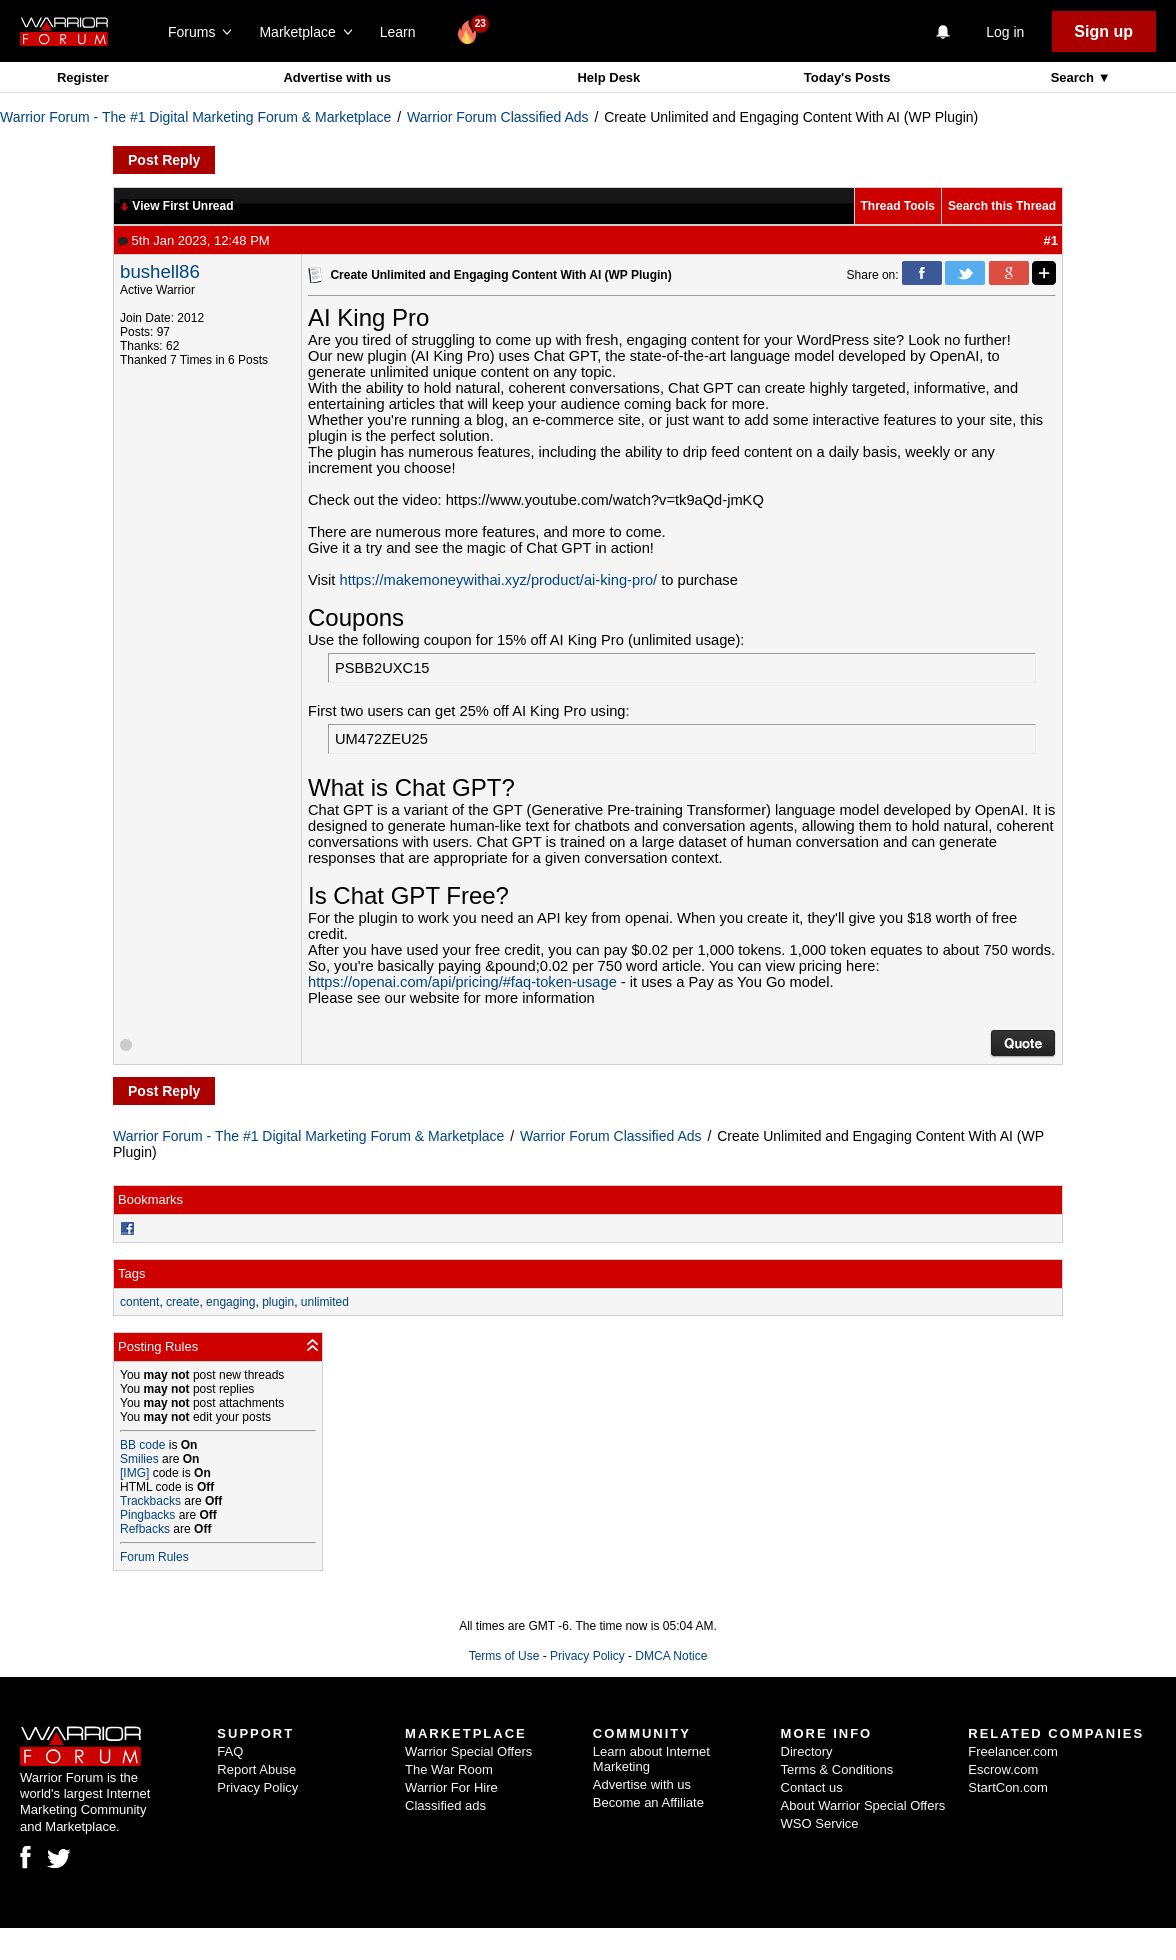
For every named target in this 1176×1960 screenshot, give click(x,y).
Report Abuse (256, 1769)
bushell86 (160, 271)
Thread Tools (898, 206)
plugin (278, 1302)
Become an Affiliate (648, 1802)
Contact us (812, 1787)
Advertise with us (337, 77)
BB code (142, 1445)
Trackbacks (150, 1501)
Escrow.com (1003, 1769)
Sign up (1103, 31)
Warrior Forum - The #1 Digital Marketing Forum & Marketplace (195, 117)
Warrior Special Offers (468, 1751)
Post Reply (164, 160)
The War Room (449, 1769)
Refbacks (145, 1529)
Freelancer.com (1013, 1751)
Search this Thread (1002, 206)
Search (1074, 77)
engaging (230, 1302)
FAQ (230, 1751)
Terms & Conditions (837, 1769)
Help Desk (608, 77)
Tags (131, 1273)
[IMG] (134, 1473)
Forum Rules (154, 1557)
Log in (1005, 32)
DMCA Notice (671, 1656)
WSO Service (820, 1823)
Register (83, 77)
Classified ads (445, 1805)
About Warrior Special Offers (863, 1805)
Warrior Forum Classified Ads (498, 117)
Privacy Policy (587, 1656)
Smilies (139, 1459)
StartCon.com (1007, 1787)
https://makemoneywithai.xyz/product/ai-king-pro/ (499, 580)
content (139, 1302)
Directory (807, 1751)
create (182, 1302)
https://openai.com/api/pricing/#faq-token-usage (462, 982)
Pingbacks (147, 1515)
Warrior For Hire (451, 1787)
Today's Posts (847, 77)
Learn (403, 32)
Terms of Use (504, 1656)
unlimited (325, 1302)
